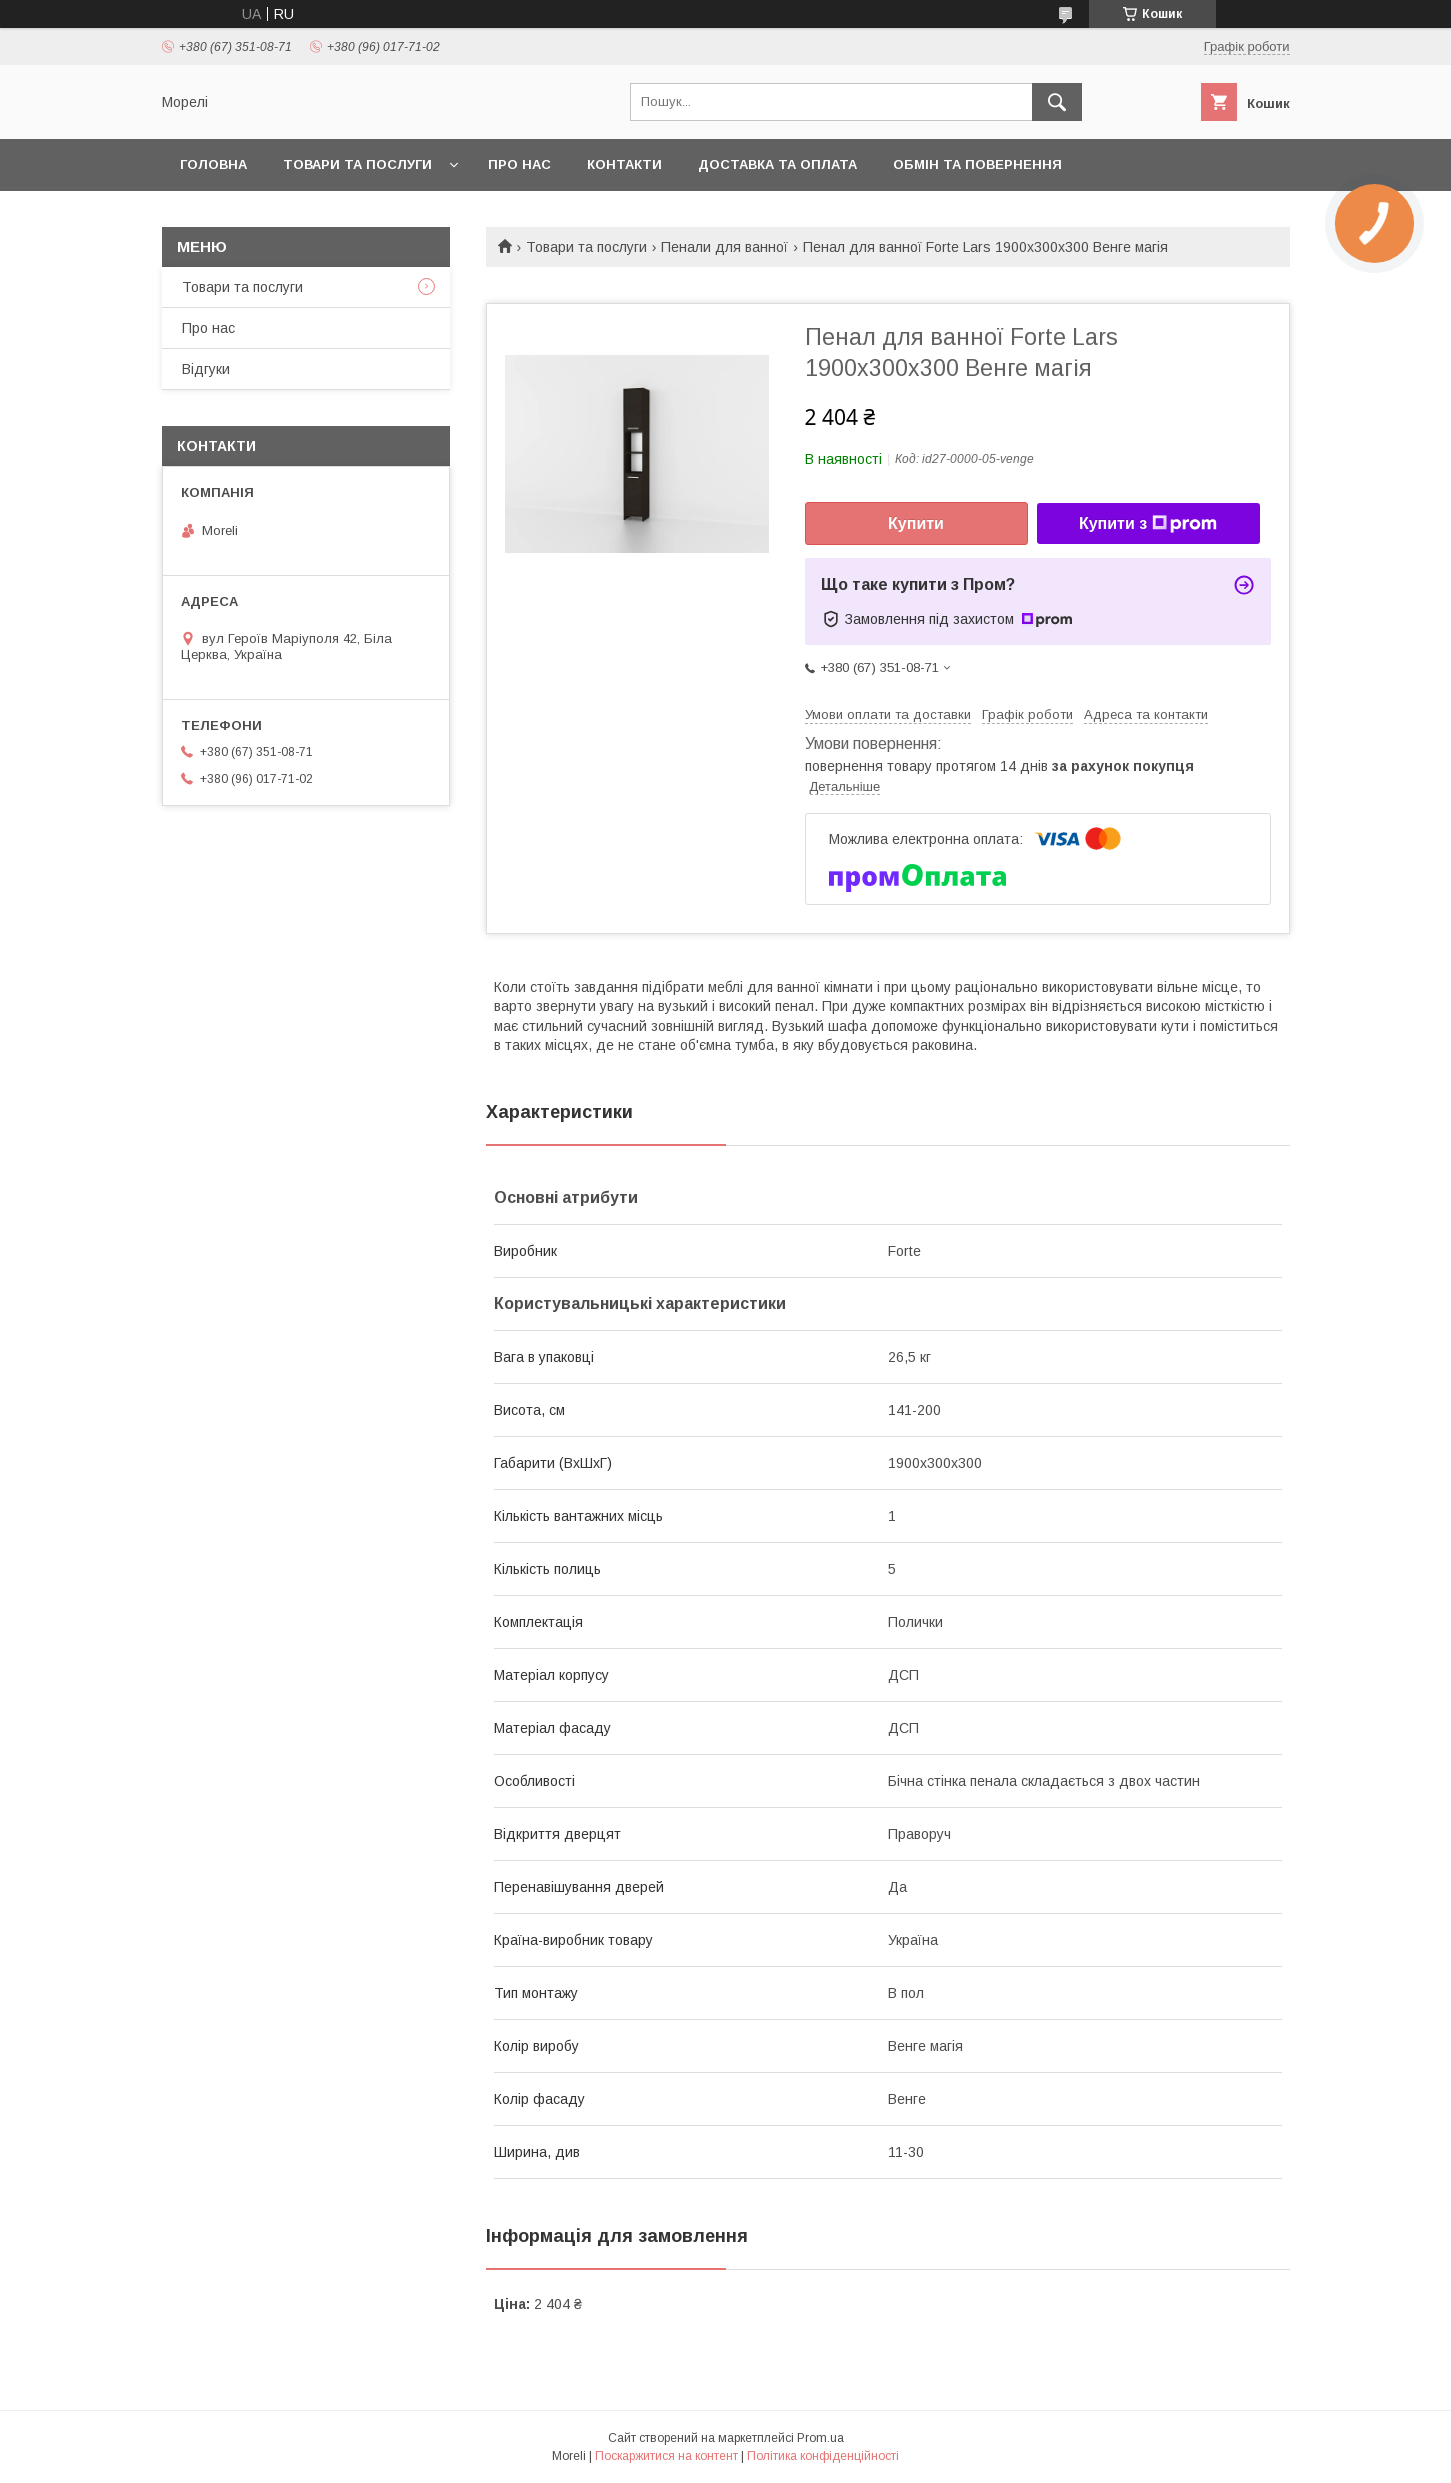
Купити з (1148, 524)
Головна (213, 164)
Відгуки (206, 369)
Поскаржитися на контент (666, 2456)
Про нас (519, 164)
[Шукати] (1057, 102)
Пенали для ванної (724, 247)
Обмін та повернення (977, 164)
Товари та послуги (357, 164)
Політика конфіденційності (823, 2456)
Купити (916, 523)
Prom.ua (820, 2438)
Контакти (624, 164)
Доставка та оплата (777, 164)
